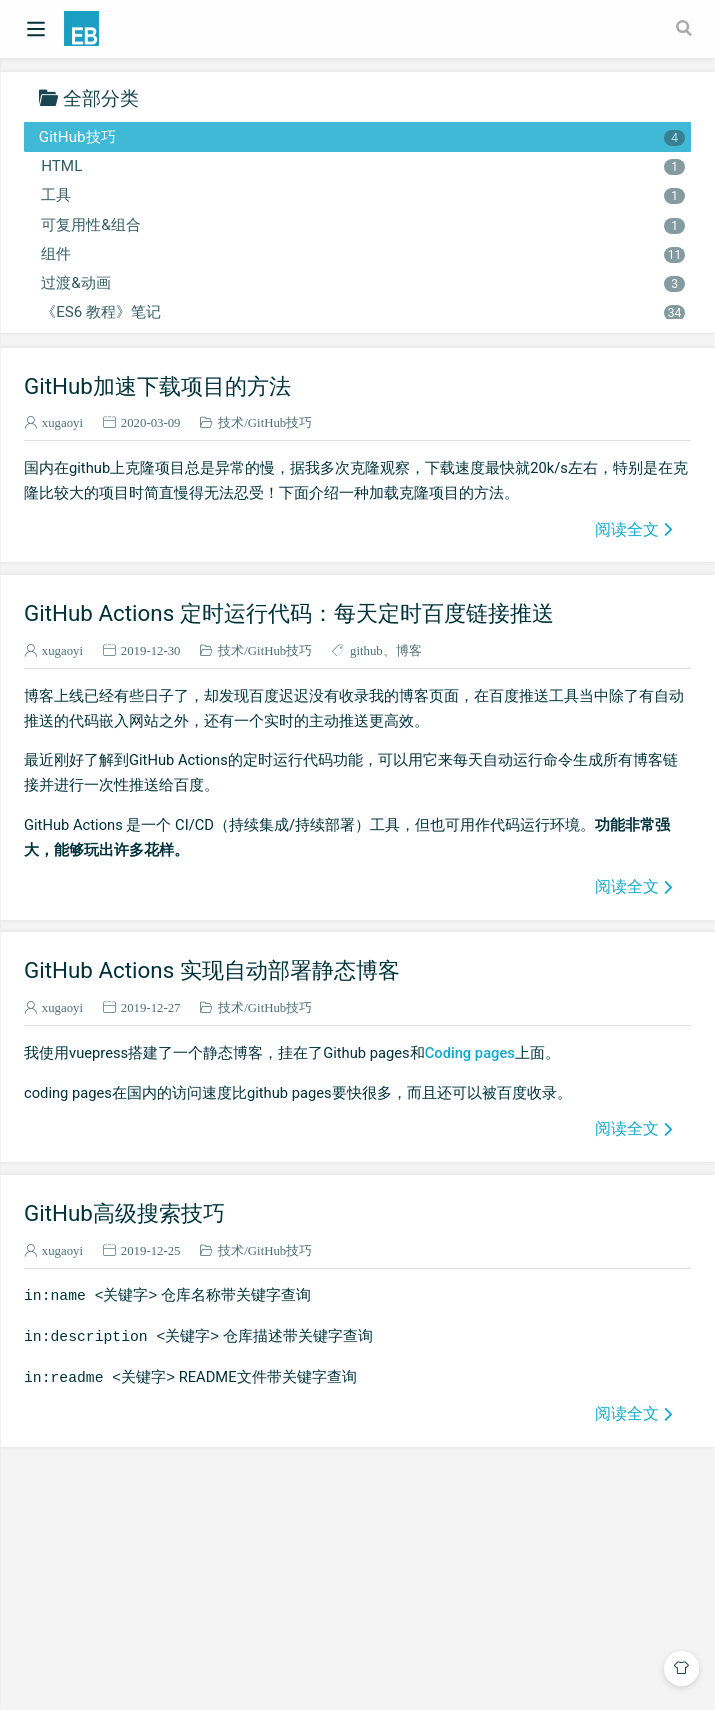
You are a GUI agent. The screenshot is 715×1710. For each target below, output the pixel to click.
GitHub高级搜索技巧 (124, 1213)
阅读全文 (627, 529)
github (366, 650)
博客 (409, 650)
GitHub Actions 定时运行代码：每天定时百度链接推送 (289, 613)
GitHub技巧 (362, 137)
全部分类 (101, 97)
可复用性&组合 (362, 225)
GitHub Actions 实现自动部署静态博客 (212, 970)
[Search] (686, 28)
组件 (362, 254)
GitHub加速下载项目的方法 (157, 386)
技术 (231, 422)
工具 (362, 195)
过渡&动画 (362, 283)
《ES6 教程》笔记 (362, 312)
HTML (362, 166)
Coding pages (470, 1053)
